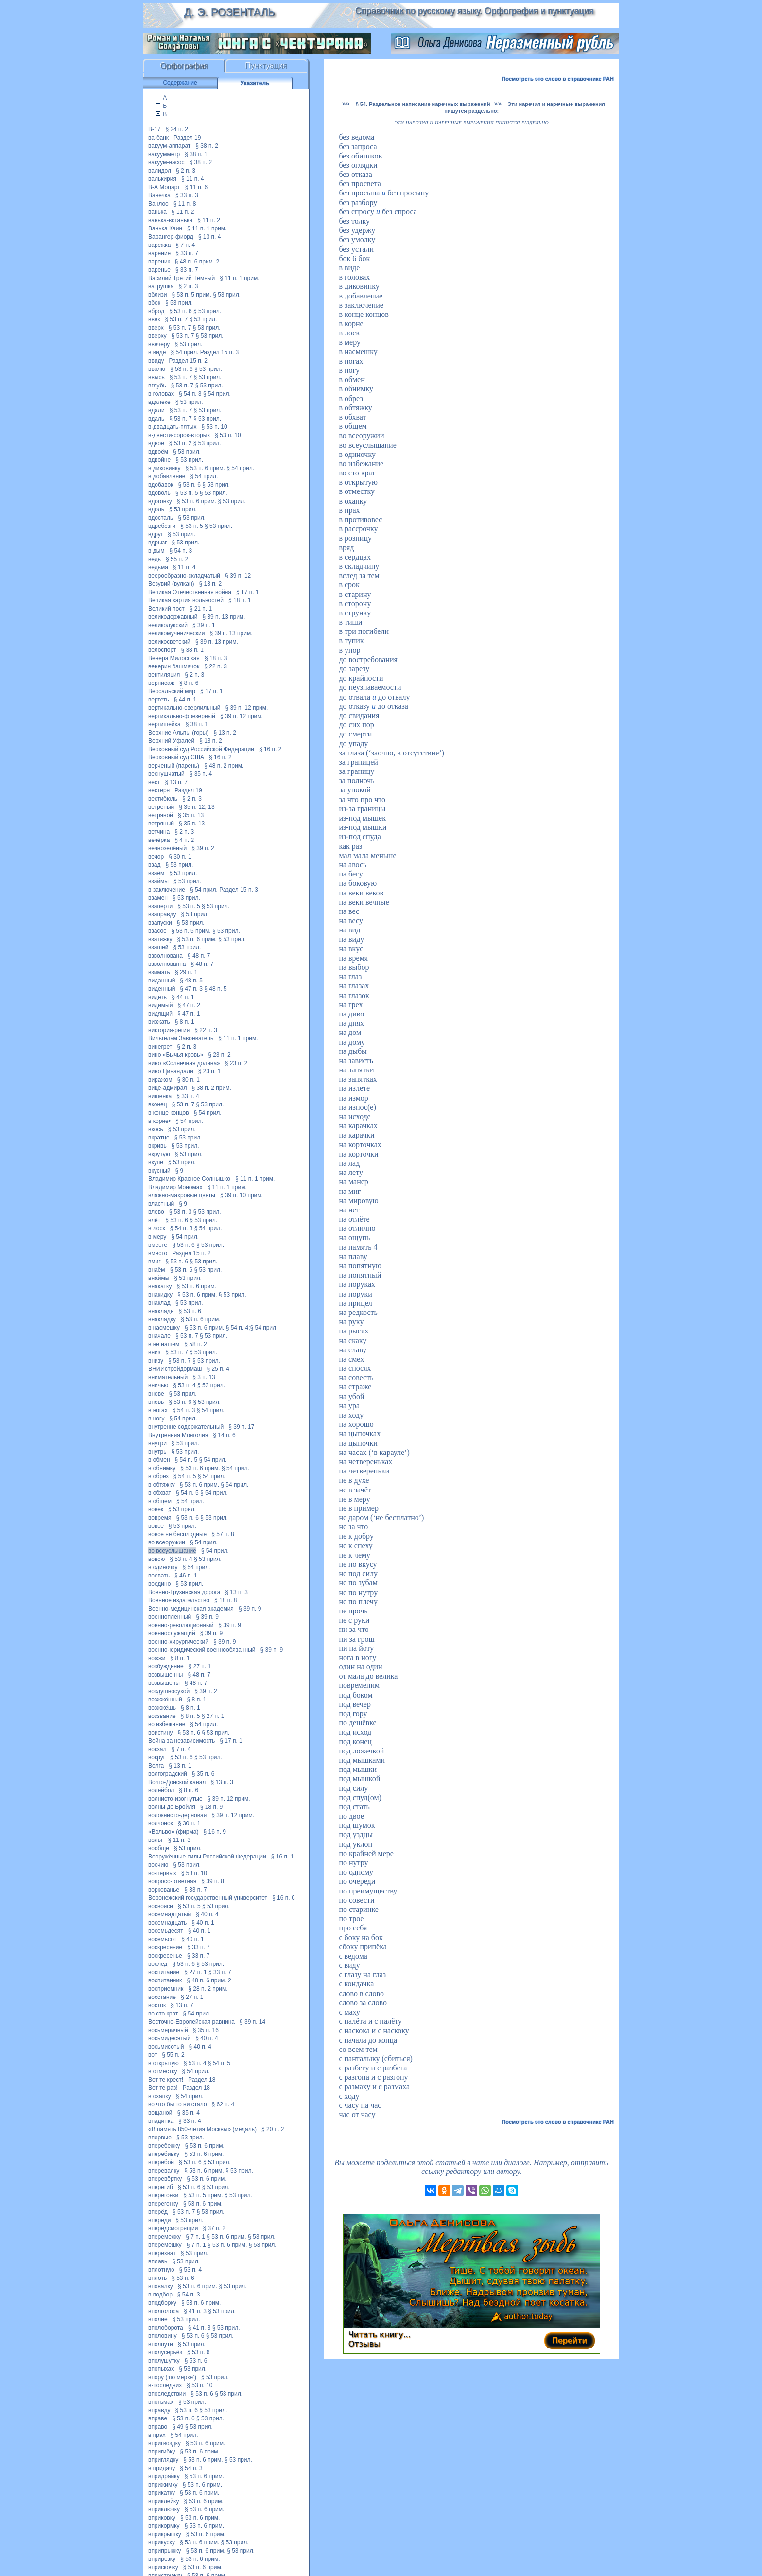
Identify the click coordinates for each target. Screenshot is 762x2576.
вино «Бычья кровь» (175, 1054)
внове (156, 1393)
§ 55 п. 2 (177, 559)
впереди (159, 2220)
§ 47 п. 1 (188, 1013)
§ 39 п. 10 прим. (241, 1195)
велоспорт (162, 650)
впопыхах (161, 2369)
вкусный (159, 1170)
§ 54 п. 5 (186, 1459)
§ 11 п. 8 (184, 203)
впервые (160, 2137)
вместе (157, 1245)
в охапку (159, 2096)
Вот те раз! (163, 2088)
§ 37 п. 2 (214, 2228)
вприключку (164, 2509)
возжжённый (165, 1699)
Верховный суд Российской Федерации (201, 749)
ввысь (156, 377)
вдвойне (159, 459)
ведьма (158, 567)
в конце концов (168, 1112)
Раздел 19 (187, 137)
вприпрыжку (164, 2550)
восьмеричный (168, 2030)
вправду (159, 2410)
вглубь (157, 385)
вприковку (161, 2517)
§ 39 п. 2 (202, 848)
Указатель (255, 83)
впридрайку (164, 2476)
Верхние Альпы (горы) (178, 732)
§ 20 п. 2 (272, 2129)
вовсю (156, 1559)
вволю (156, 369)
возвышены (164, 1683)
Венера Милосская (174, 658)
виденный (161, 988)
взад (154, 864)
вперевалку (163, 2170)
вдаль (156, 418)
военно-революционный (180, 1625)
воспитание (163, 1972)
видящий (160, 1013)
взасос (157, 931)
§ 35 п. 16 (206, 2030)
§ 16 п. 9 (214, 1831)
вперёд (158, 2211)
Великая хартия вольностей (186, 600)
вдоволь (159, 493)
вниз (154, 1352)
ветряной (160, 815)
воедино (159, 1583)
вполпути (160, 2344)
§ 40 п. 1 (202, 1922)
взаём (156, 873)
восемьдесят (165, 1931)
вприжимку (163, 2484)
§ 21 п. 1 (201, 608)
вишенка (160, 1096)
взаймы (158, 881)
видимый (160, 1005)
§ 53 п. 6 (180, 311)
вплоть (157, 2278)
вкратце (159, 1137)
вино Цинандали (170, 1071)
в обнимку (161, 1468)
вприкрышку (164, 2534)
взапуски (160, 922)
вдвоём (158, 451)
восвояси (160, 1906)
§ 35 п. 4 (201, 774)
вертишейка (164, 724)
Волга (156, 1765)
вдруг (155, 534)
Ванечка (159, 195)
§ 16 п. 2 (270, 749)
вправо (157, 2426)
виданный (161, 980)
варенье (159, 269)
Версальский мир (171, 691)
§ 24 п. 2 (176, 129)
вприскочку (163, 2567)
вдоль (156, 509)
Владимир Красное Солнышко (189, 1178)
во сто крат (163, 2013)
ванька (157, 212)
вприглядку (163, 2459)
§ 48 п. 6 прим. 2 (197, 261)
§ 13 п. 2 (210, 583)
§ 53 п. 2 (180, 443)
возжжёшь (162, 1707)
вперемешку (165, 2245)
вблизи (157, 294)
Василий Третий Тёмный (181, 278)
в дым (156, 550)
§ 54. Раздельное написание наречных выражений (423, 104)
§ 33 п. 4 (187, 1096)
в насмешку (164, 1327)
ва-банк (158, 137)
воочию (158, 1864)
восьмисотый (166, 2046)
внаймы (158, 1278)
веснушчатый (166, 774)
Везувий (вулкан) (171, 583)
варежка (159, 245)
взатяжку (160, 939)
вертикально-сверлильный (184, 707)
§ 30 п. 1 (180, 856)
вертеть (158, 699)
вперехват (162, 2253)
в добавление (166, 476)
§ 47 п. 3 (191, 988)
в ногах (158, 1410)
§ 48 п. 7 (199, 955)
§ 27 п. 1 (200, 1666)
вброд (156, 311)
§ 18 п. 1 (239, 600)
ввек (154, 319)
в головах (161, 393)
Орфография (184, 66)
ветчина (159, 831)
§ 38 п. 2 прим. (211, 1088)
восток (157, 2005)
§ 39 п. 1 (203, 625)
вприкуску (161, 2542)
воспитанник (165, 1980)
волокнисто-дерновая (177, 1815)
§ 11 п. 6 (196, 187)
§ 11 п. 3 (179, 1840)
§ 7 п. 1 (195, 2236)
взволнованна (167, 964)
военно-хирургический (178, 1641)
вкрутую (159, 1154)
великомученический (176, 633)
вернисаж (161, 683)
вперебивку (163, 2154)
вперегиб (160, 2187)
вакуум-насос (166, 162)
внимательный (168, 1377)
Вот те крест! (165, 2079)
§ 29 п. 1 (186, 972)
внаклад (159, 1302)
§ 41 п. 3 (195, 2311)
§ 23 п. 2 (219, 1054)
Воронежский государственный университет (207, 1897)
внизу (155, 1360)
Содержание (180, 82)
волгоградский (167, 1773)
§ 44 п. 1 (185, 699)
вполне (158, 2319)
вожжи (157, 1658)
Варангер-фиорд (170, 236)
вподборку (162, 2302)
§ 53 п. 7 (176, 319)
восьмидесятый (169, 2038)
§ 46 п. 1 (185, 1575)
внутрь (157, 1451)
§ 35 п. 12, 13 (196, 807)
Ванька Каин (165, 228)
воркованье (163, 1889)
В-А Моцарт (164, 187)
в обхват (159, 1493)
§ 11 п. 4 (192, 178)
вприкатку (161, 2492)
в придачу (161, 2468)
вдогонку (160, 501)
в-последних (165, 2385)
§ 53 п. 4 (184, 1385)
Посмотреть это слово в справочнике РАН (558, 79)
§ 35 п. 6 (203, 1773)
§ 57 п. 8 (222, 1534)
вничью (158, 1385)
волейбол (161, 1790)
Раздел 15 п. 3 (219, 352)
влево (156, 1212)
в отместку (162, 2071)
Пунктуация (266, 66)
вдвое (156, 443)
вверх (156, 327)
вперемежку (164, 2236)
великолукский (168, 625)
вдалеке (159, 402)
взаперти (160, 906)
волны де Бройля (171, 1807)
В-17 (154, 129)
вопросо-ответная (172, 1881)
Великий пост (166, 608)
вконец (157, 1104)
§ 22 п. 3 (215, 666)
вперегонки (163, 2195)
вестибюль (162, 798)
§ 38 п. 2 (206, 145)
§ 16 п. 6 (283, 1897)
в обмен (159, 1459)
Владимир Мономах (175, 1187)
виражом (160, 1079)
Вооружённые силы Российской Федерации (207, 1856)
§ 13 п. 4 (209, 236)
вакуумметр (164, 154)
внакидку (160, 1294)
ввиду (156, 360)
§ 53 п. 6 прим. (205, 468)
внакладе (160, 1311)
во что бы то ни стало (177, 2104)
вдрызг (157, 542)
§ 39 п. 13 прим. (223, 616)
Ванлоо (158, 203)
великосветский (169, 641)
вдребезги (161, 526)
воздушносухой (169, 1691)
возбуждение (166, 1666)
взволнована (165, 955)
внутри (157, 1443)
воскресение (165, 1947)
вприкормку (164, 2526)
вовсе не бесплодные (177, 1534)
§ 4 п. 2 (184, 840)
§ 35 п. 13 (191, 815)
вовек (155, 1509)
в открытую (163, 2063)
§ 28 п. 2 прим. (207, 1988)
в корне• (159, 1121)
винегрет (160, 1046)
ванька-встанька (170, 220)
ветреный (161, 807)
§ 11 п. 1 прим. (206, 228)
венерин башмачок (173, 666)
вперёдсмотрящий (173, 2228)
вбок (154, 302)
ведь (154, 559)
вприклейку (163, 2501)
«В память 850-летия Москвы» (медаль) (202, 2129)
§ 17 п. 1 (247, 592)
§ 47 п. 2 (188, 1005)
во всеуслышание (172, 1550)
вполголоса (163, 2311)
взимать (159, 972)
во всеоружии (166, 1542)
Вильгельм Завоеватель (180, 1038)
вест (154, 782)
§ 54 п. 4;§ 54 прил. (252, 1327)
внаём (156, 1269)
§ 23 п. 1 (209, 1071)
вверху (157, 336)
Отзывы (364, 2343)
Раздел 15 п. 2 (188, 360)
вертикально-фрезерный (181, 716)
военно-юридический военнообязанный (202, 1650)
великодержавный (172, 616)
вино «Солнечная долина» (184, 1063)
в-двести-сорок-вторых (179, 435)
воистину (160, 1732)
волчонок (160, 1823)
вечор (156, 856)
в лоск (156, 1228)
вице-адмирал (167, 1088)
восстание (162, 1997)
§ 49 (177, 2426)
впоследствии (167, 2393)
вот (152, 2054)
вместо (157, 1253)
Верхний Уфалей (171, 740)
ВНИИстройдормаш (175, 1369)
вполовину (162, 2335)
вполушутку (164, 2360)
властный (161, 1203)
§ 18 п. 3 (216, 658)
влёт (154, 1220)
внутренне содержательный (186, 1426)
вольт (155, 1840)
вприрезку (161, 2559)
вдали (156, 410)
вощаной (160, 2112)
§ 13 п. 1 (180, 1765)
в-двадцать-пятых (172, 426)
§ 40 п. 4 (207, 1914)
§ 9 (179, 1170)
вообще (158, 1848)
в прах (157, 2435)
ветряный (161, 823)
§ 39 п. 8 (212, 1881)
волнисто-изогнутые (175, 1798)
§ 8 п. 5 (190, 1716)
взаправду (162, 914)
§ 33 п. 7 (186, 253)
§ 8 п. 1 (184, 1021)
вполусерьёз (165, 2352)
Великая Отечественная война (189, 592)
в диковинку (164, 468)
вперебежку (164, 2145)
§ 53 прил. (227, 294)
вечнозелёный (167, 848)
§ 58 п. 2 (195, 1344)
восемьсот (162, 1939)
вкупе (155, 1162)
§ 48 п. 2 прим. (223, 765)
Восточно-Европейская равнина (191, 2021)
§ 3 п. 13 (203, 1377)
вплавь (157, 2261)
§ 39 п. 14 (252, 2021)
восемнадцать (167, 1922)
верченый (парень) (173, 765)
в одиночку (163, 1567)
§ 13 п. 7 (176, 782)
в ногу (156, 1418)
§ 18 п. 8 (225, 1600)
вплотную (161, 2269)
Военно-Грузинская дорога (184, 1592)
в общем (160, 1501)
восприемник (165, 1988)
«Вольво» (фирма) (173, 1831)
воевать (159, 1575)
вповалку (160, 2286)
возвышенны (165, 1674)
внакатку (160, 1286)
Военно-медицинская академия (191, 1608)
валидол (159, 170)
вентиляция (164, 674)
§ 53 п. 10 (214, 426)
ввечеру (159, 344)
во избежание (166, 1724)
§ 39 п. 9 (250, 1608)
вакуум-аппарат (169, 145)
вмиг (154, 1261)
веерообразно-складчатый (184, 575)
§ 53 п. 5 (186, 493)
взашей (158, 947)
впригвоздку (164, 2443)
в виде (157, 352)
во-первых (162, 1873)
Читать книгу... (379, 2334)
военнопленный (169, 1616)
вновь (156, 1402)
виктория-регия (169, 1030)
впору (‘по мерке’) (172, 2377)
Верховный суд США (176, 757)
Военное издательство (178, 1600)
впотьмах (160, 2402)
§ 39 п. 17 (241, 1426)
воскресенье (165, 1955)
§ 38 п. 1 (196, 154)
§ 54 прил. (184, 352)
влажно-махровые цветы (181, 1195)
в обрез (158, 1476)
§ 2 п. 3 (185, 170)
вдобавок (160, 484)
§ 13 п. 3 (236, 1592)
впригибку (161, 2451)
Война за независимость (181, 1740)
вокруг (156, 1757)
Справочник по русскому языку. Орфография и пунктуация (474, 11)
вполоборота (165, 2327)
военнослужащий (171, 1633)
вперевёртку (165, 2178)
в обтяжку (161, 1484)
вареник (159, 261)
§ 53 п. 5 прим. (191, 294)
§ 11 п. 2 (183, 212)
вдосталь (160, 517)
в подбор (160, 2294)
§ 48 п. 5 (191, 980)
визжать (159, 1021)
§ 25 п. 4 (218, 1369)
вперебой (161, 2162)
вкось (155, 1129)
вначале (159, 1335)
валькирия (162, 178)
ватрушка (161, 286)
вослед (157, 1964)
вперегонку (163, 2203)
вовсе (156, 1526)
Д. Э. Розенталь (229, 12)
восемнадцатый (169, 1914)
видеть (157, 997)
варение (159, 253)
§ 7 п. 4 (185, 245)
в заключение (166, 889)
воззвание (162, 1716)
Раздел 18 (201, 2079)
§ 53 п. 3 (180, 1212)
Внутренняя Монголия (178, 1435)
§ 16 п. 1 (282, 1856)
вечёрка (159, 840)
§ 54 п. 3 (190, 393)
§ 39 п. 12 (238, 575)
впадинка (160, 2121)
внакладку (162, 1319)
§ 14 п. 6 (224, 1435)
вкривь (157, 1145)
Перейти (569, 2340)
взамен (158, 897)
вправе (157, 2418)
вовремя (159, 1517)
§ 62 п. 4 (223, 2104)
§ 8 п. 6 (189, 683)
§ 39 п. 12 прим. (246, 707)
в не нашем (163, 1344)
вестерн (159, 790)
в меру (157, 1236)
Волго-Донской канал (177, 1782)
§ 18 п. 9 (211, 1807)
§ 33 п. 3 (186, 195)
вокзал (157, 1749)
